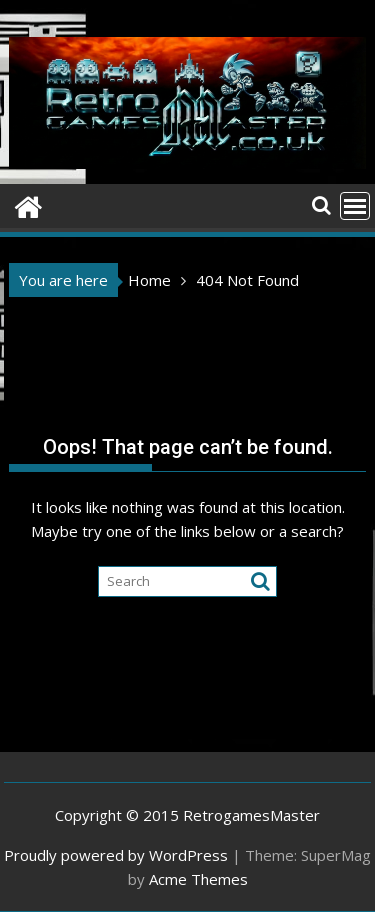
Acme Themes (198, 879)
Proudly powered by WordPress (116, 855)
